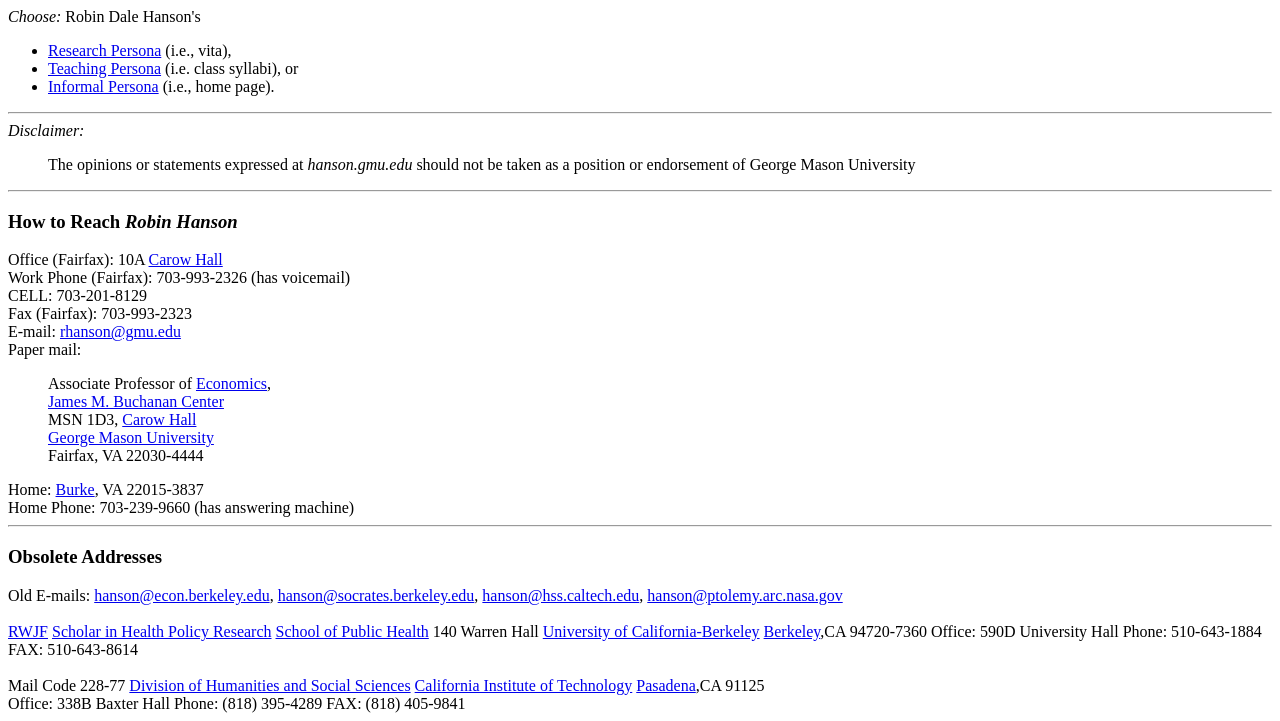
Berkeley (792, 631)
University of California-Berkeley (651, 631)
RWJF (28, 631)
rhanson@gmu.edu (120, 331)
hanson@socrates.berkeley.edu (376, 595)
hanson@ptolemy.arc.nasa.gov (744, 595)
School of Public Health (352, 631)
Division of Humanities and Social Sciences (269, 685)
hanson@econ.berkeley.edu (181, 595)
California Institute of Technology (524, 685)
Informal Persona (103, 86)
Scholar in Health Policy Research (162, 631)
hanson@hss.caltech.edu (560, 595)
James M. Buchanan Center (136, 401)
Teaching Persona (104, 68)
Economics (231, 383)
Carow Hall (186, 259)
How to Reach (123, 221)
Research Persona (104, 50)
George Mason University (131, 437)
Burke (75, 489)
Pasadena (666, 685)
